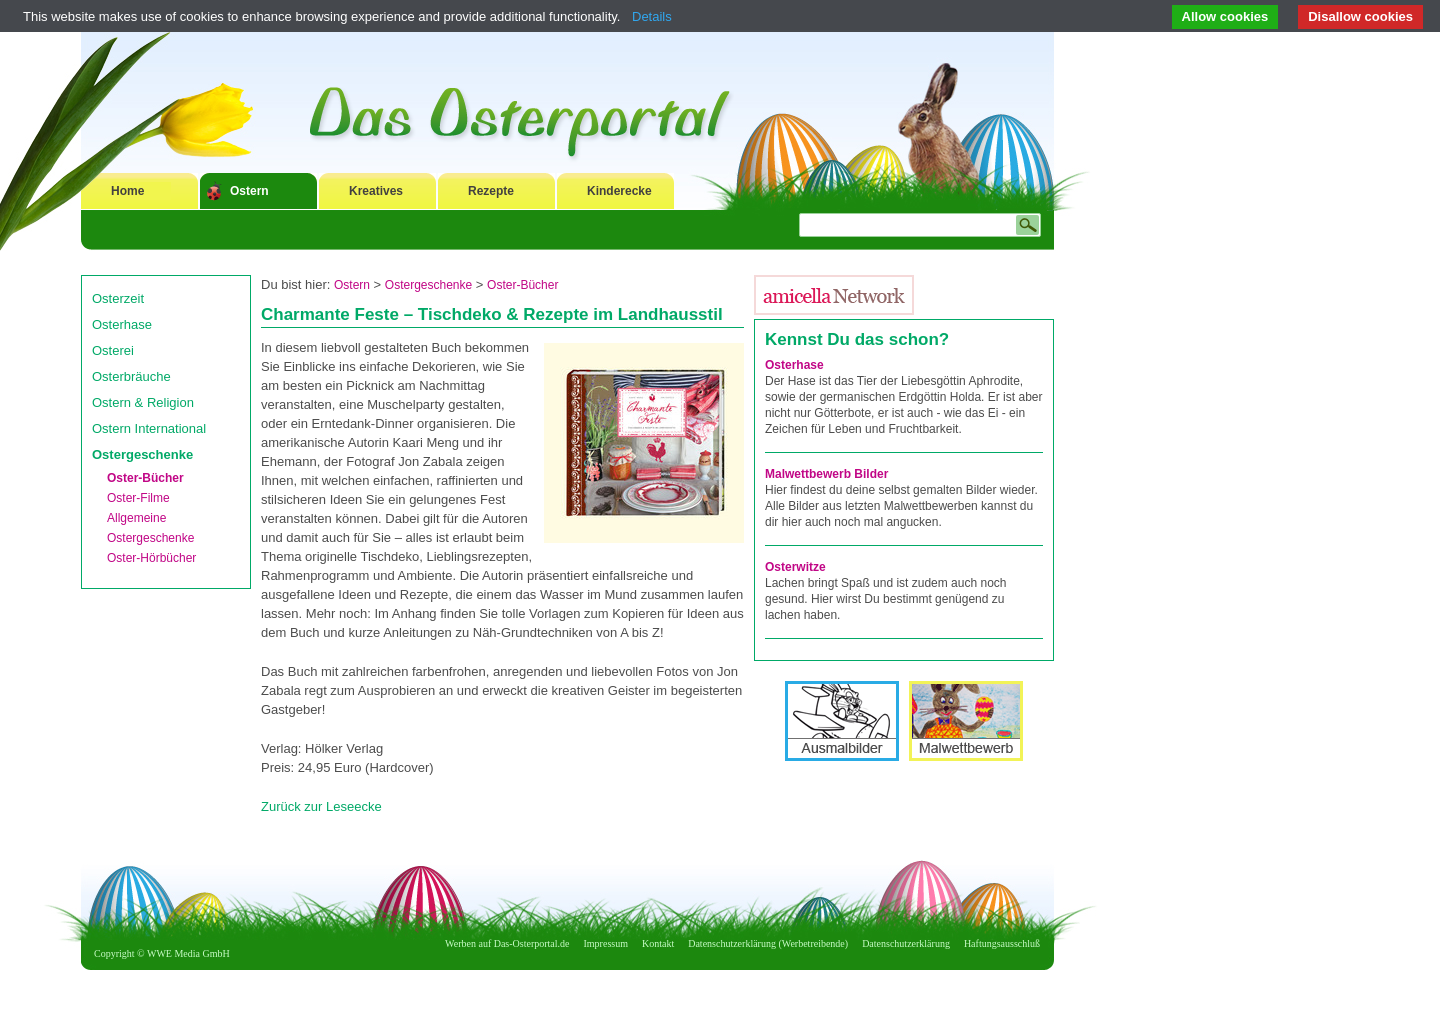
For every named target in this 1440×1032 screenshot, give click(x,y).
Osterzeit (118, 298)
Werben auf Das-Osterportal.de (507, 943)
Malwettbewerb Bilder (826, 474)
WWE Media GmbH (188, 953)
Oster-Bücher (145, 478)
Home (127, 191)
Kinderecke (619, 191)
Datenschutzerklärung (906, 943)
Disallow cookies (1360, 16)
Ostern (249, 191)
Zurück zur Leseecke (321, 806)
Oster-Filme (138, 498)
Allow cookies (1225, 16)
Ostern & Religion (143, 402)
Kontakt (658, 943)
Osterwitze (795, 567)
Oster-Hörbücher (151, 558)
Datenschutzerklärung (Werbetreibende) (768, 943)
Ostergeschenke (142, 454)
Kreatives (376, 191)
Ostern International (149, 428)
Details (652, 16)
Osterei (113, 350)
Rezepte (491, 191)
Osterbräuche (131, 376)
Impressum (606, 943)
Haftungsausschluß (1002, 943)
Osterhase (122, 324)
